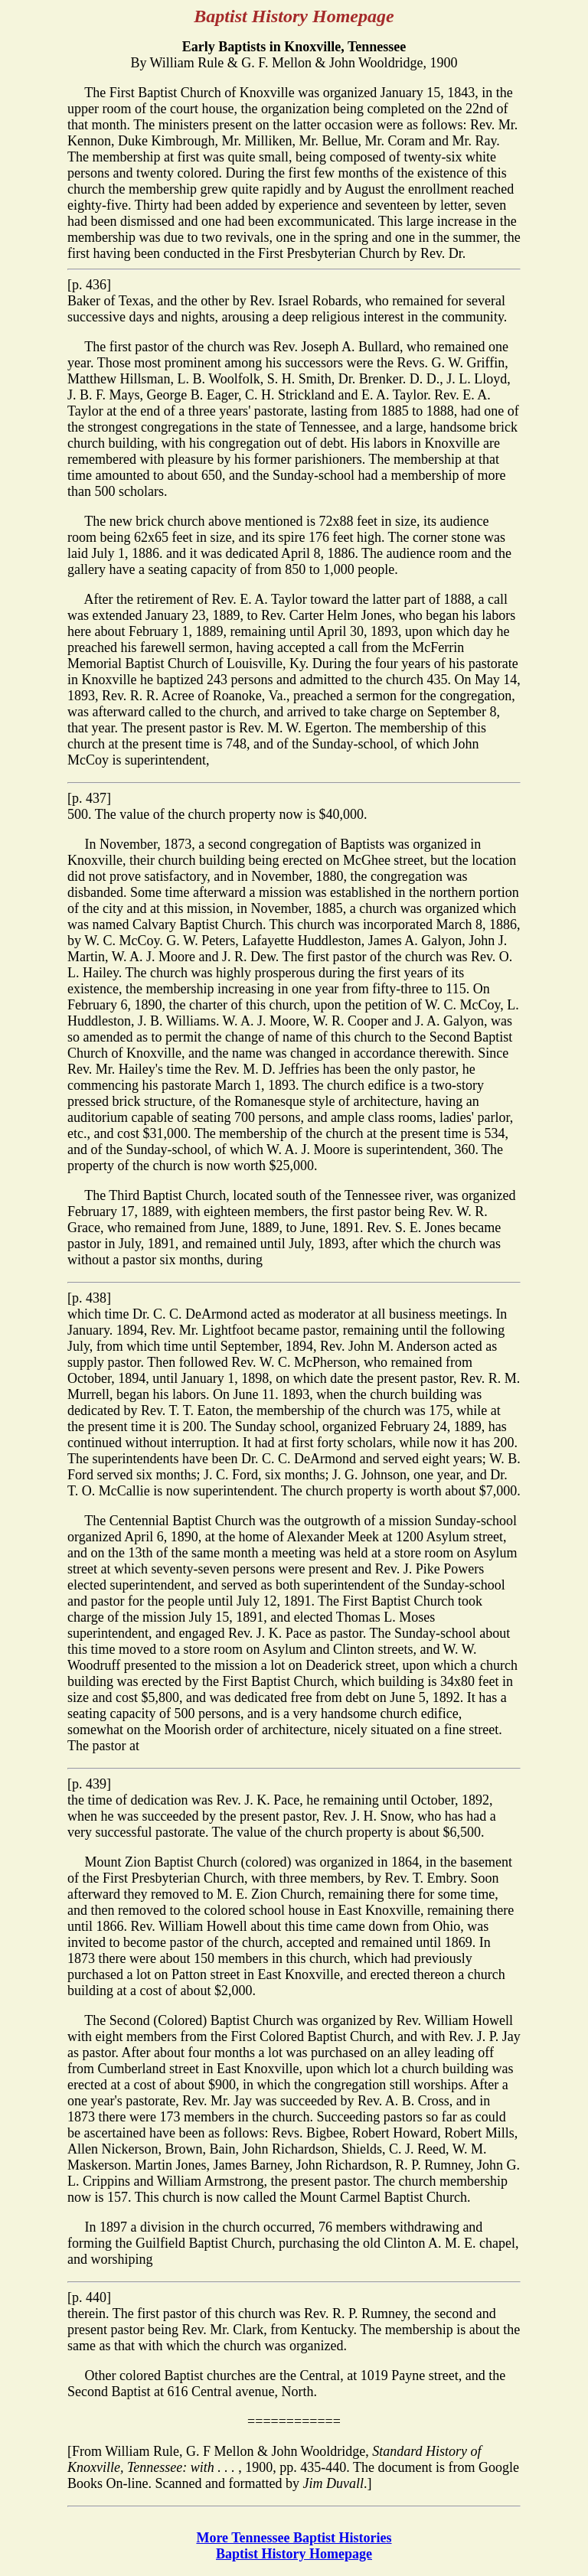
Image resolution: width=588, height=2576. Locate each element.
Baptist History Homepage (294, 2553)
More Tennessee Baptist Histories (293, 2537)
